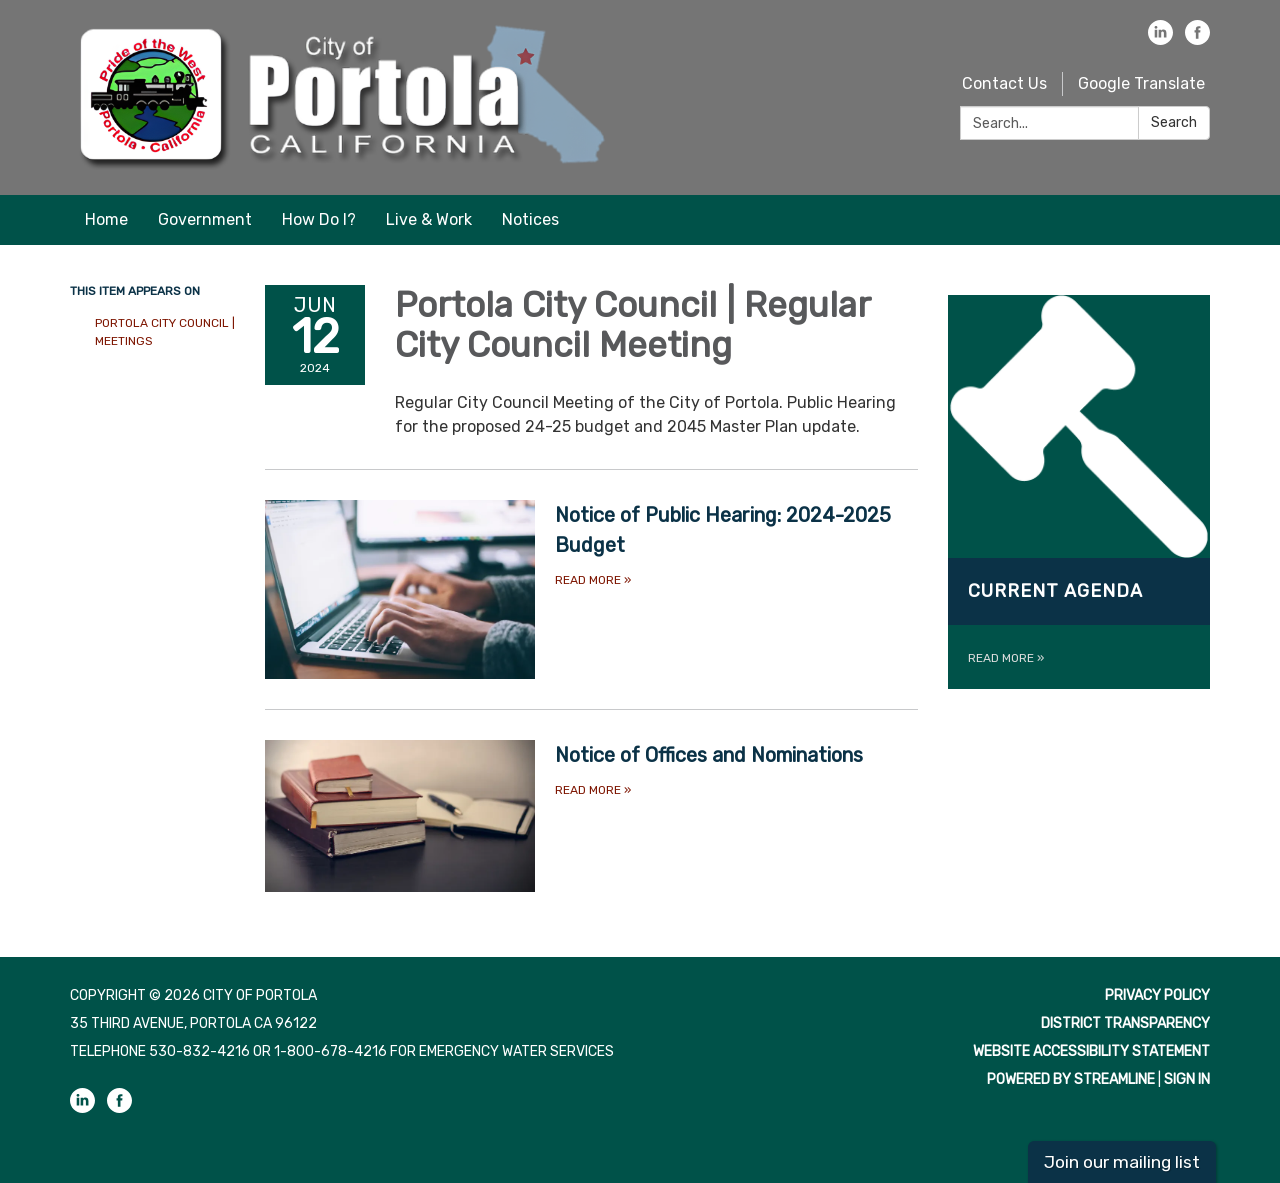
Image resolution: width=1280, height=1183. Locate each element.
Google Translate (1141, 83)
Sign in (1187, 1079)
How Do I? (319, 219)
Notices (530, 219)
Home (106, 219)
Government (205, 219)
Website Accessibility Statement (1091, 1051)
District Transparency (1125, 1023)
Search (1174, 122)
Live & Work (429, 219)
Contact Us (1004, 83)
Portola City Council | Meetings (165, 332)
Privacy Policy (1157, 995)
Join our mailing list (1122, 1162)
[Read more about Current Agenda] (1079, 492)
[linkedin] (1160, 39)
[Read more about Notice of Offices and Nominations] (591, 815)
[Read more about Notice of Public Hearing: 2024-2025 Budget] (591, 589)
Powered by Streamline (1071, 1079)
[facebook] (1197, 39)
